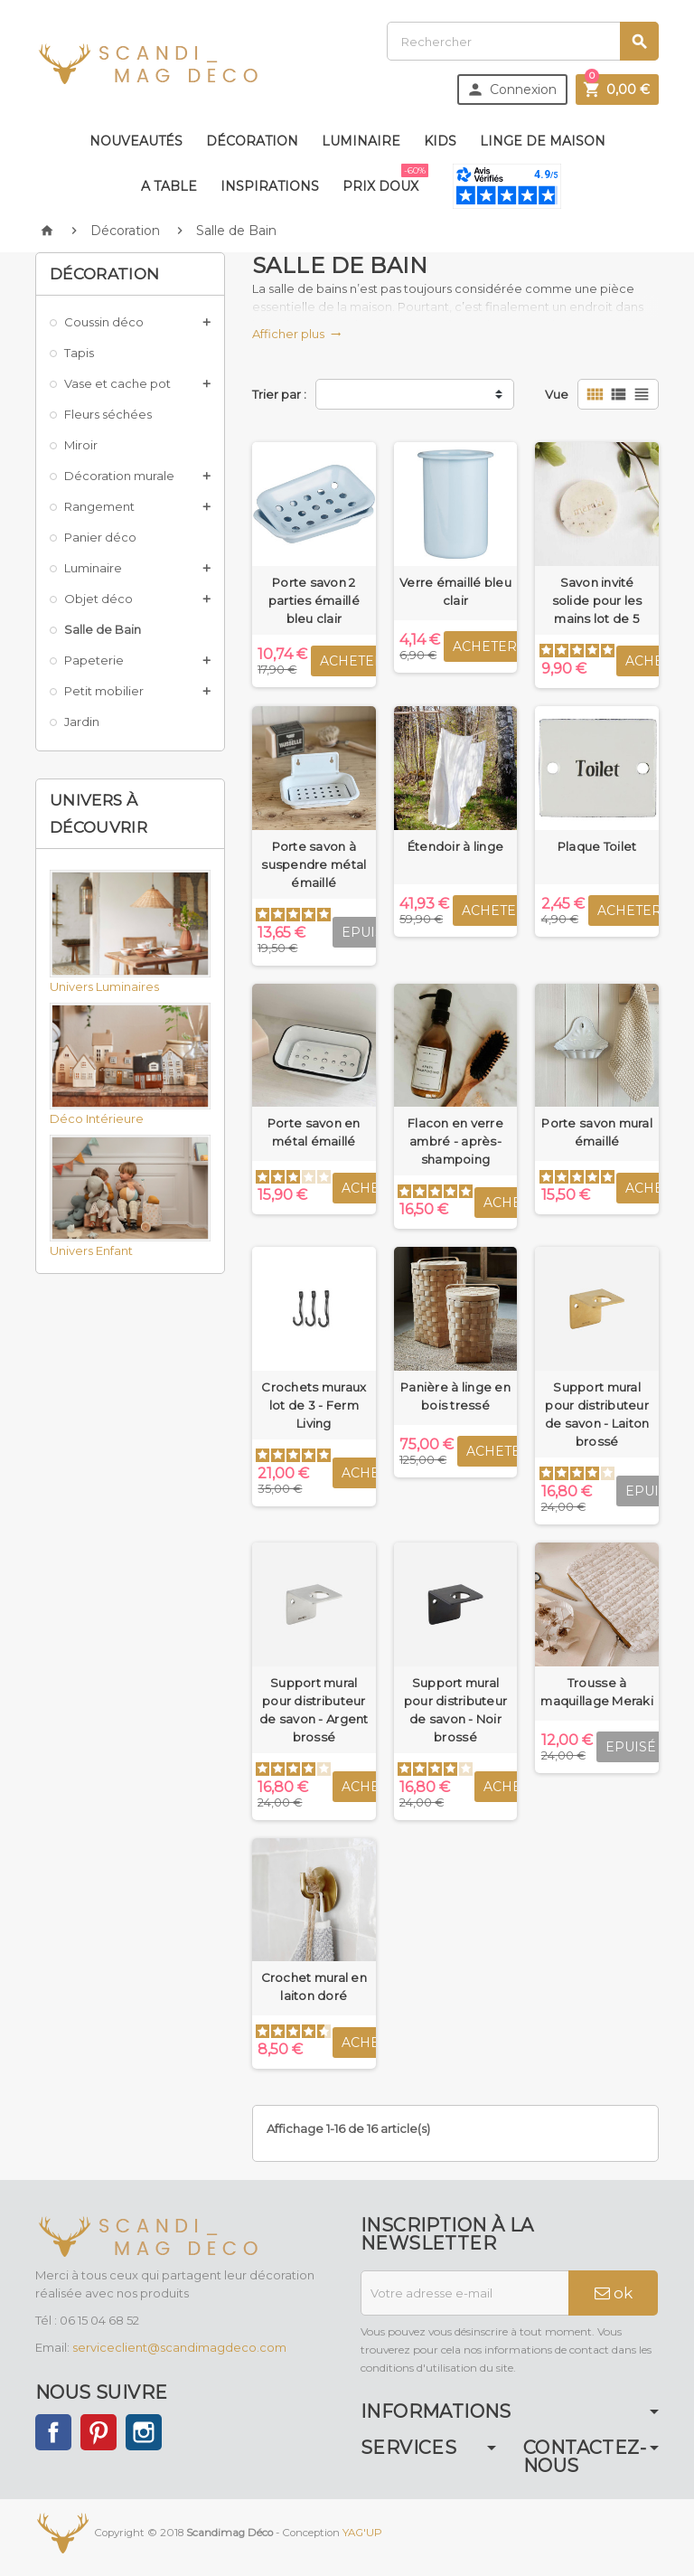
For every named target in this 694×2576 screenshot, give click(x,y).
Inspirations (269, 186)
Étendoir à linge (455, 846)
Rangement (99, 506)
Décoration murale (119, 475)
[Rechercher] (523, 41)
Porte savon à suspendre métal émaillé (313, 864)
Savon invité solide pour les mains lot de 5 (597, 600)
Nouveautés (136, 141)
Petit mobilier (104, 691)
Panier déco (100, 537)
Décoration (252, 141)
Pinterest (98, 2432)
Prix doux (384, 179)
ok (614, 2293)
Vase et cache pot (117, 383)
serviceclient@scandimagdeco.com (179, 2347)
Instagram (144, 2432)
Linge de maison (542, 141)
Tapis (79, 352)
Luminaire (361, 141)
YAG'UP (362, 2532)
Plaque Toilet (597, 846)
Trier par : (279, 394)
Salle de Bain (102, 629)
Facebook (53, 2432)
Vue (556, 394)
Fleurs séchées (108, 414)
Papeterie (94, 660)
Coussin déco (104, 322)
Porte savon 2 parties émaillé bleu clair (314, 600)
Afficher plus (297, 333)
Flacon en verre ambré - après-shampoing (455, 1141)
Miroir (81, 445)
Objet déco (98, 598)
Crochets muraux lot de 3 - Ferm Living (313, 1405)
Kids (440, 141)
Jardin (81, 721)
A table (169, 186)
